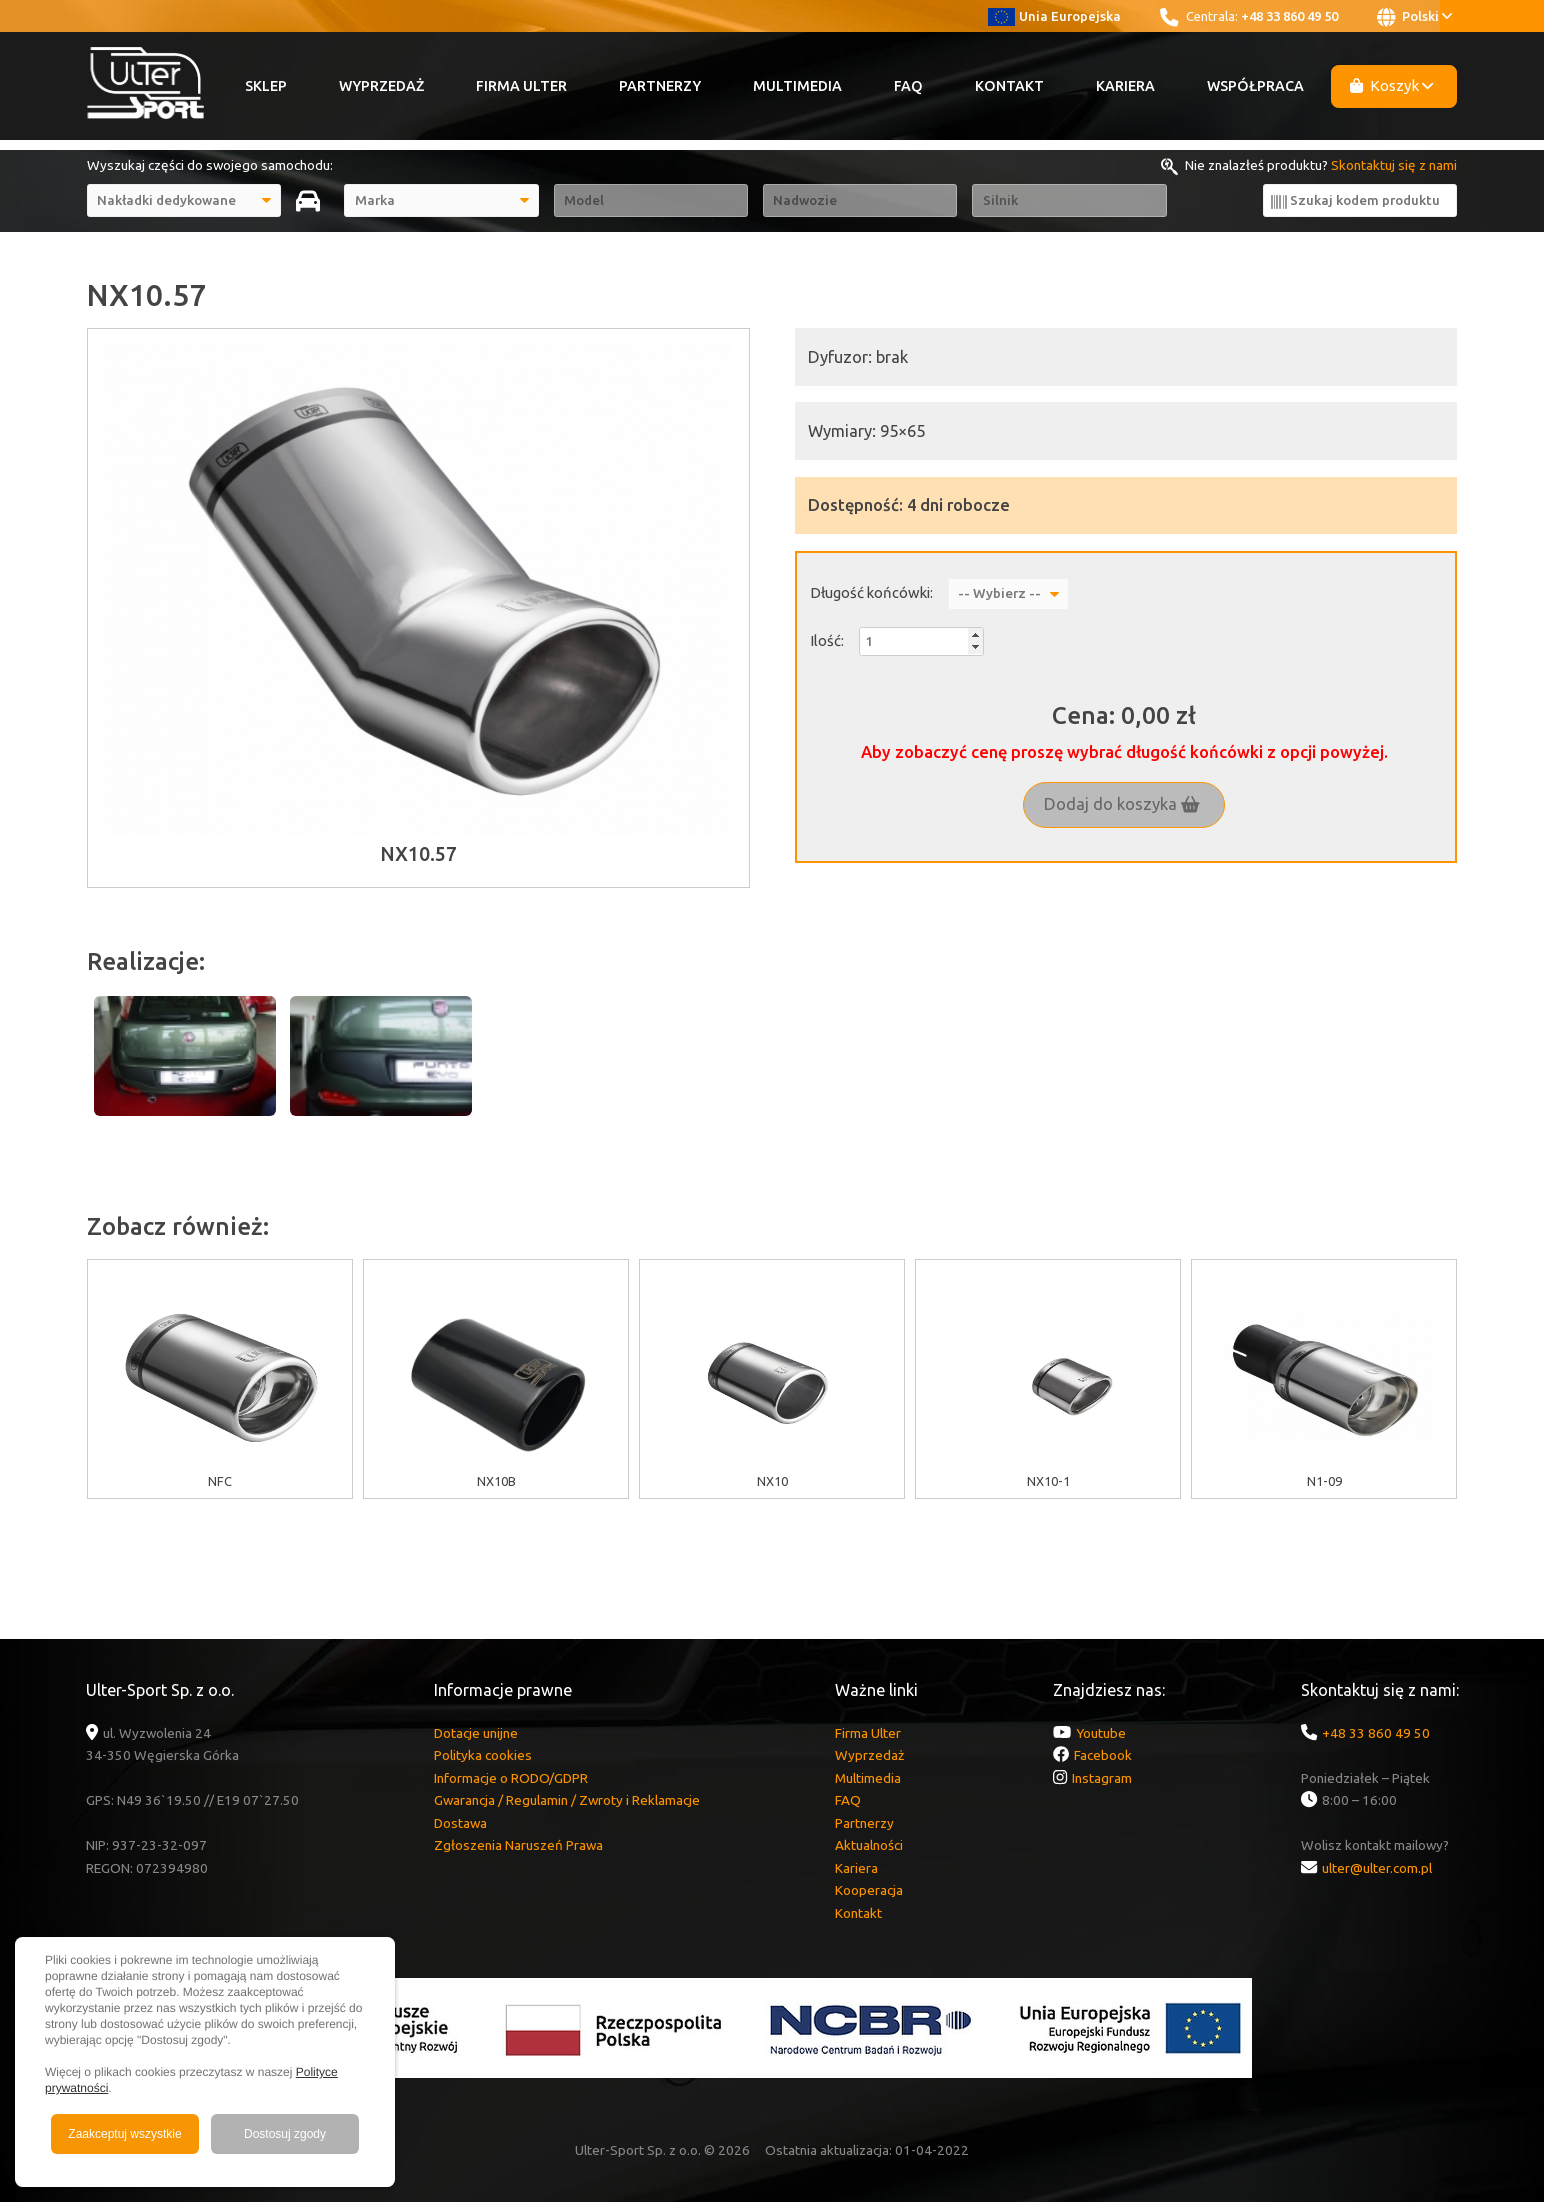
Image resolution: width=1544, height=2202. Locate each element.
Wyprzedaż (381, 86)
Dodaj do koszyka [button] (1122, 804)
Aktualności (869, 1845)
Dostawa (460, 1823)
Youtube (1101, 1733)
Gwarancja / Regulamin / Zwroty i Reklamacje (567, 1800)
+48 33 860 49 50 (1289, 16)
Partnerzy (660, 86)
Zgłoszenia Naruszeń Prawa (518, 1845)
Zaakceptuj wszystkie (124, 2134)
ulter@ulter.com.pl (1377, 1868)
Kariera (1125, 86)
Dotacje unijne (476, 1733)
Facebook (1103, 1755)
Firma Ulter (521, 86)
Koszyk (1392, 85)
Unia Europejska (1054, 16)
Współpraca (1255, 86)
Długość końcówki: (871, 592)
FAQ (908, 86)
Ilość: (827, 640)
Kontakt (1009, 86)
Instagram (1102, 1778)
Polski (1414, 17)
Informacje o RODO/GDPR (511, 1778)
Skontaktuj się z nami (1394, 165)
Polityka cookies (483, 1755)
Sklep (266, 86)
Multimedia (797, 86)
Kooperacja (869, 1890)
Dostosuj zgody (285, 2134)
